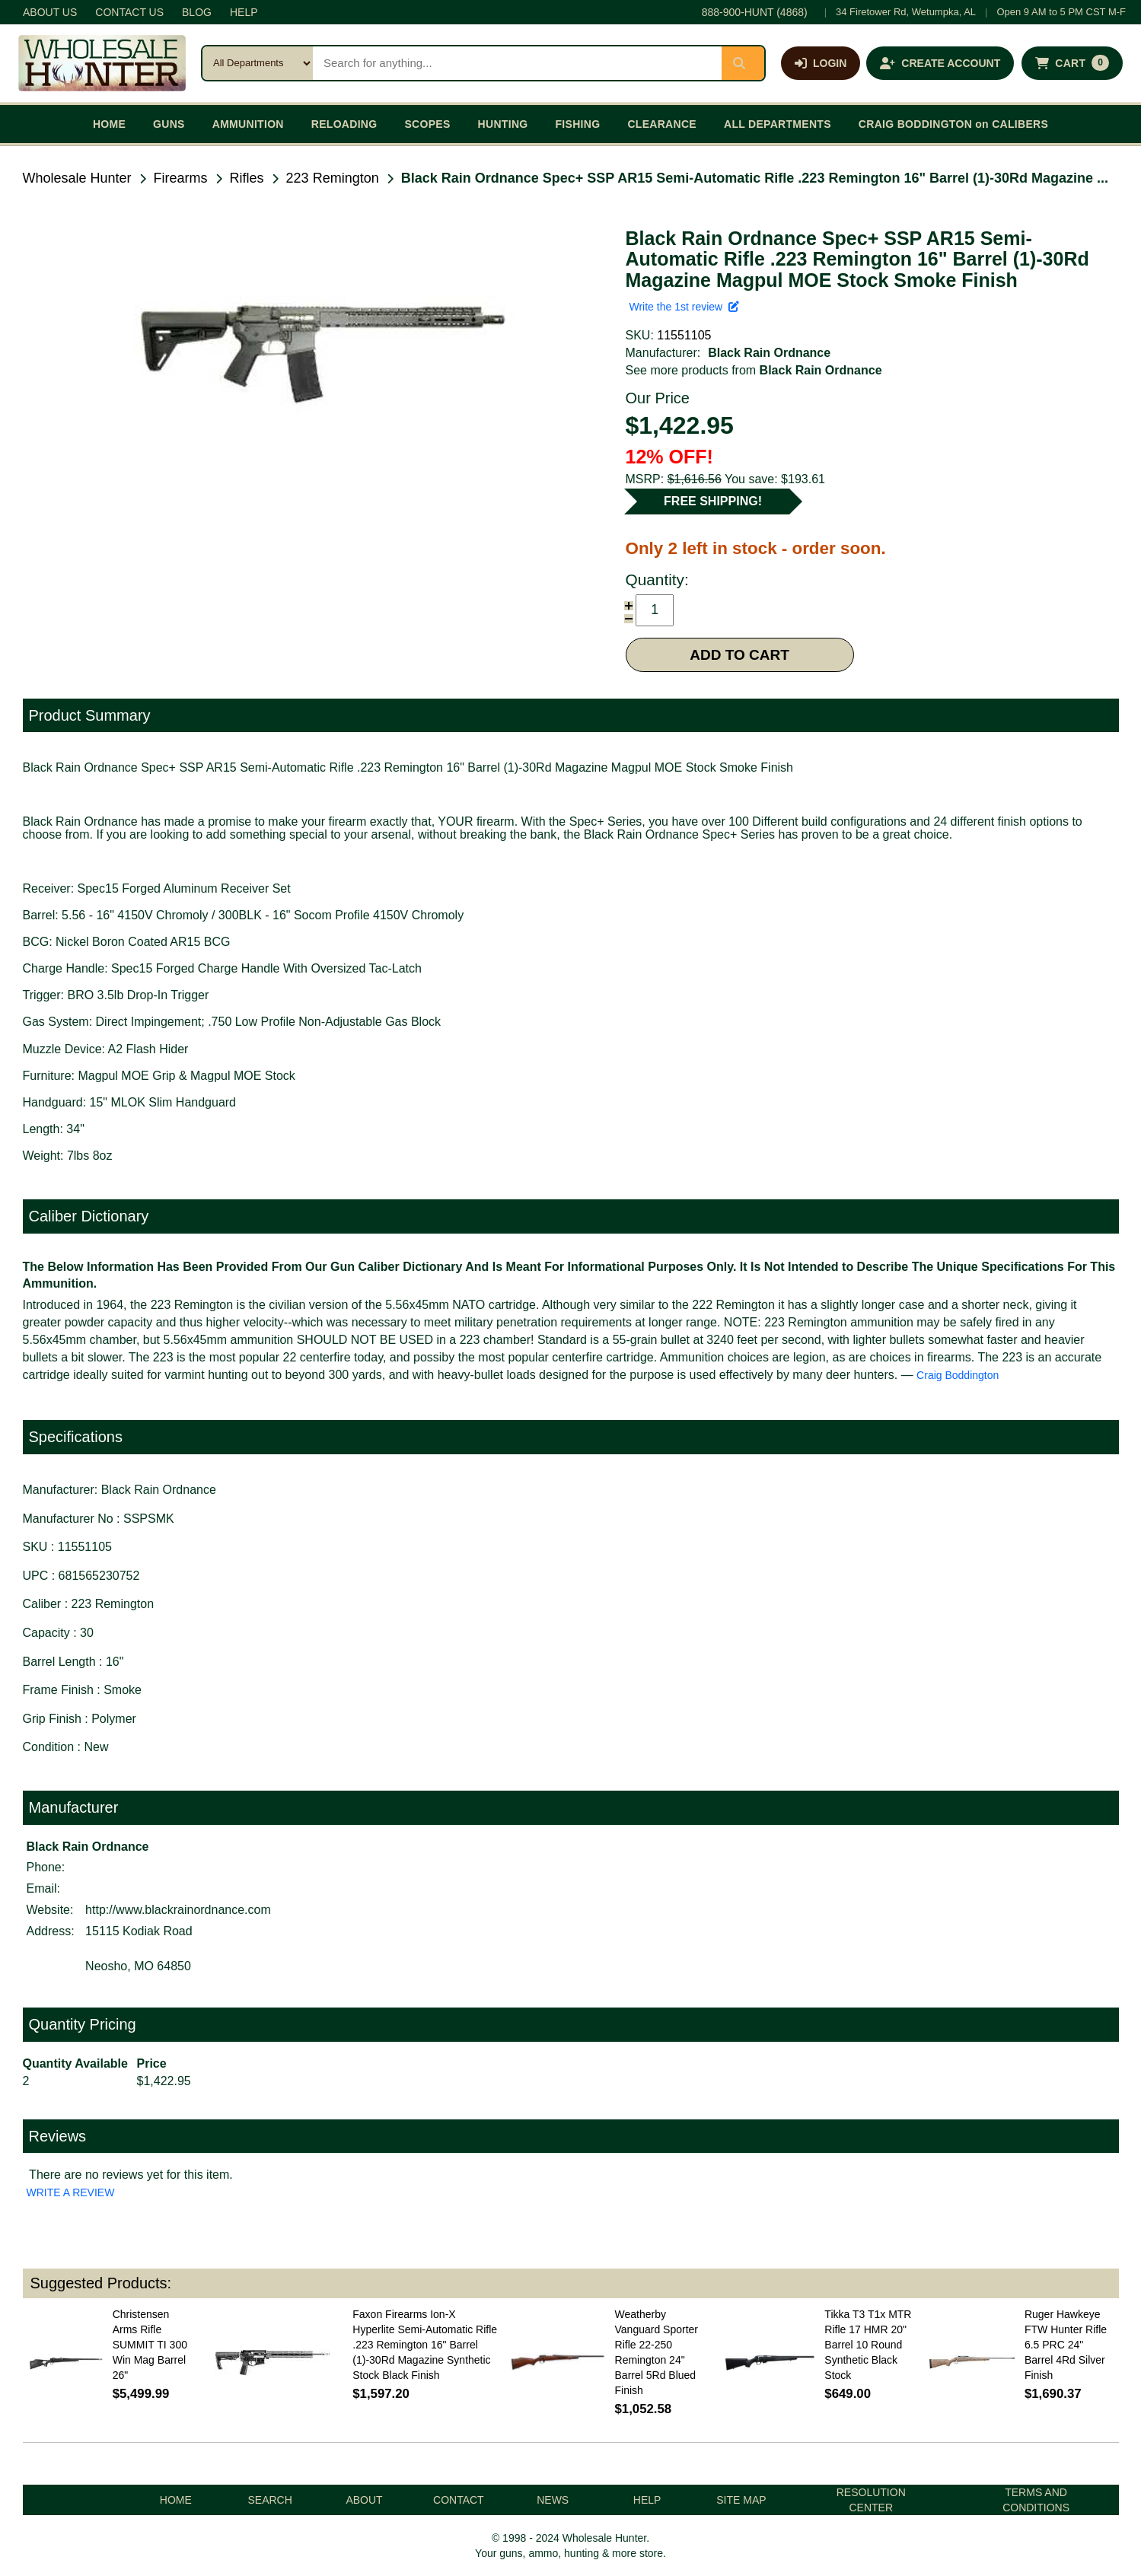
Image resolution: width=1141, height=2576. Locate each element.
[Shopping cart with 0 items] (1072, 63)
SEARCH (269, 2500)
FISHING (577, 124)
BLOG (197, 12)
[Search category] (257, 63)
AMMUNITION (248, 124)
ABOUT (364, 2500)
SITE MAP (741, 2500)
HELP (244, 12)
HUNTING (503, 124)
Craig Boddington (957, 1375)
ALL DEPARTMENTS (777, 124)
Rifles (247, 178)
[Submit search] (743, 63)
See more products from (754, 370)
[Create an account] (940, 63)
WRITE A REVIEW (71, 2192)
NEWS (553, 2500)
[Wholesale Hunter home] (102, 63)
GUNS (169, 124)
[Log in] (820, 63)
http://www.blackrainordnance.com (178, 1909)
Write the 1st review (684, 307)
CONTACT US (129, 12)
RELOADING (344, 124)
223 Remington (332, 178)
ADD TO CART (739, 655)
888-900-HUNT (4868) (755, 12)
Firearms (181, 178)
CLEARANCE (661, 124)
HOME (109, 124)
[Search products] (517, 63)
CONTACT (458, 2500)
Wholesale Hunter (77, 178)
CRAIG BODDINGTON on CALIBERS (953, 124)
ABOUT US (50, 12)
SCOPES (427, 124)
